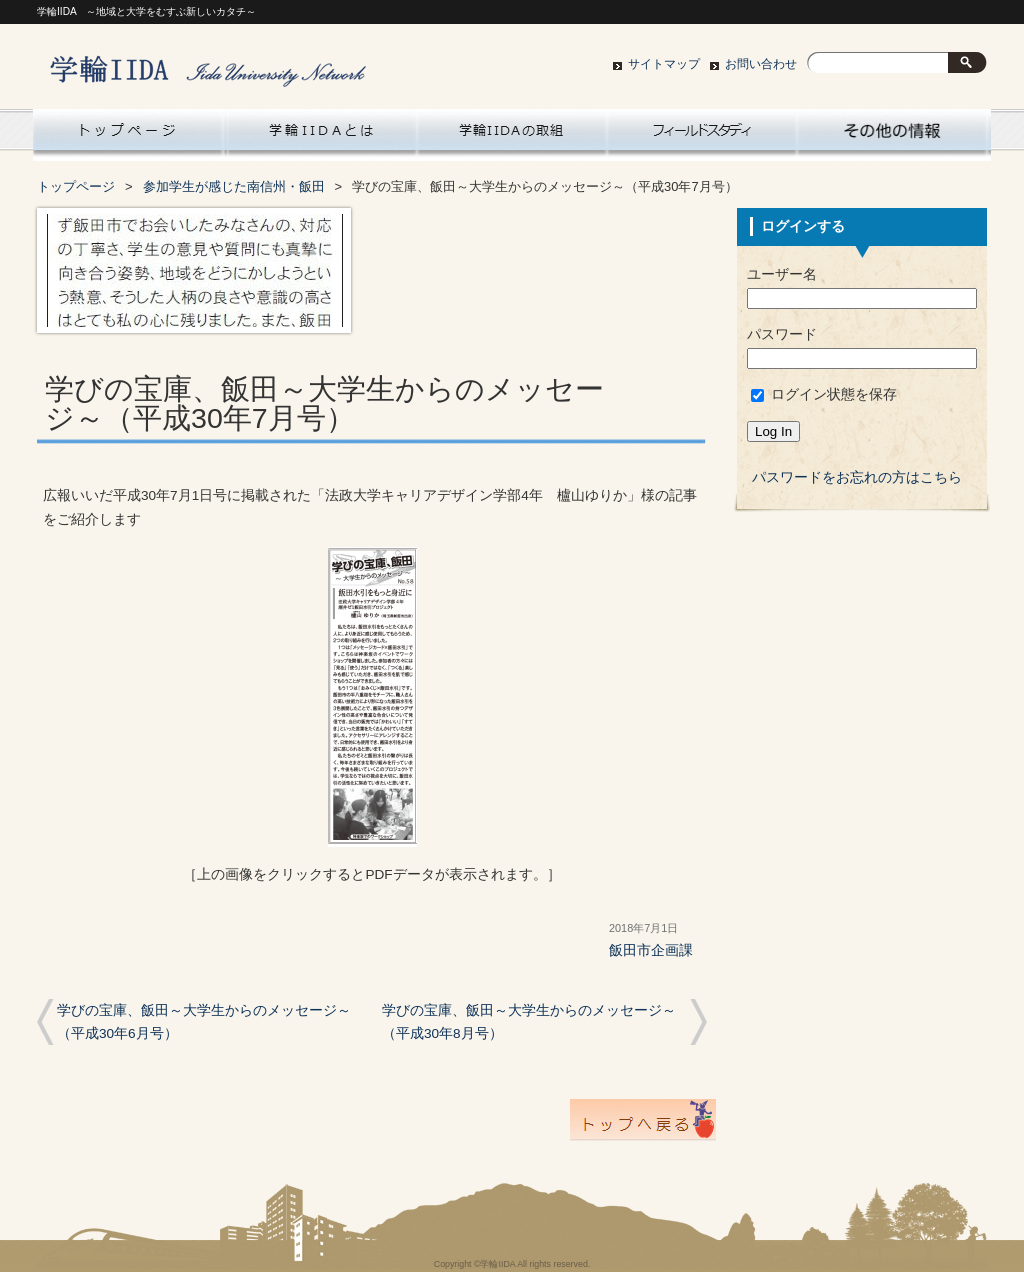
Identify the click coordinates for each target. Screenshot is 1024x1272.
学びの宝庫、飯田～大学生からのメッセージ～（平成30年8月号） (529, 1022)
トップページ (76, 186)
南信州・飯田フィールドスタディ (702, 135)
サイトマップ (664, 64)
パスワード (782, 334)
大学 (892, 135)
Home (128, 135)
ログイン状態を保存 (824, 394)
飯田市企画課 (651, 950)
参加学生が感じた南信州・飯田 (234, 186)
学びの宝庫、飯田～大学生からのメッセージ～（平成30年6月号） (204, 1022)
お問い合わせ (761, 64)
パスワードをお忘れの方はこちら (857, 477)
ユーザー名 (782, 274)
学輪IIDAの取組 (512, 135)
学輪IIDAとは (322, 135)
